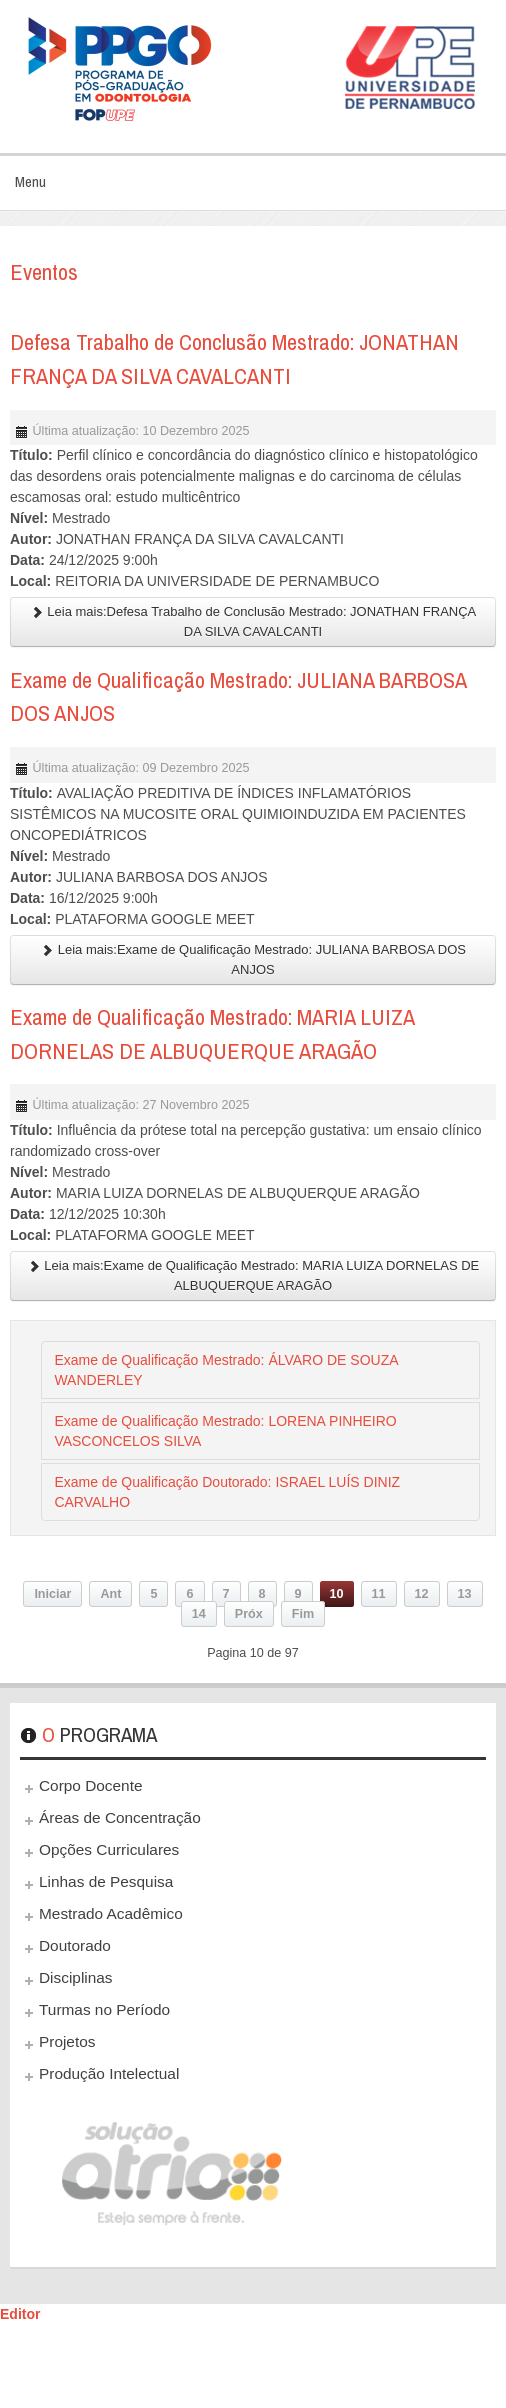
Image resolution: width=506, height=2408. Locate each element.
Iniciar (52, 1594)
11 (379, 1594)
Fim (303, 1614)
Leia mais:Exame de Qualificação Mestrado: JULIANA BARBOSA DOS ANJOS (253, 959)
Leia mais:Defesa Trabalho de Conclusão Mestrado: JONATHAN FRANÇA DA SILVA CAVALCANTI (253, 621)
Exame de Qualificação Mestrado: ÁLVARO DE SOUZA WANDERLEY (226, 1370)
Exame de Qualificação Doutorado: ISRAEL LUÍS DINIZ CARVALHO (227, 1492)
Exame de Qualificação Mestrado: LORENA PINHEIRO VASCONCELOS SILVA (225, 1431)
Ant (110, 1594)
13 (465, 1594)
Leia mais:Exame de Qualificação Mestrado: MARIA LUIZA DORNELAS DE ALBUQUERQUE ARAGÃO (253, 1275)
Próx (249, 1614)
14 (199, 1614)
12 (422, 1594)
